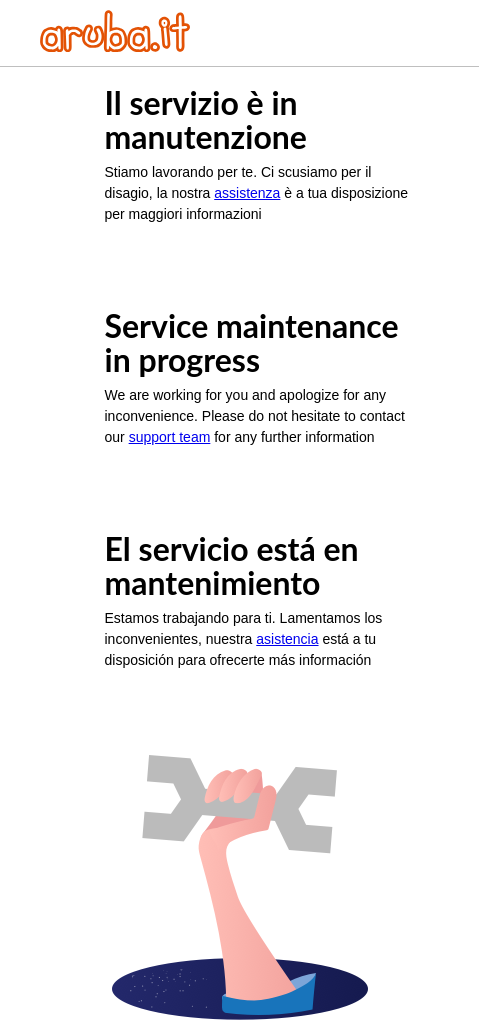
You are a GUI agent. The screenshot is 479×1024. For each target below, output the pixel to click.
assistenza (247, 193)
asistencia (287, 639)
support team (170, 437)
